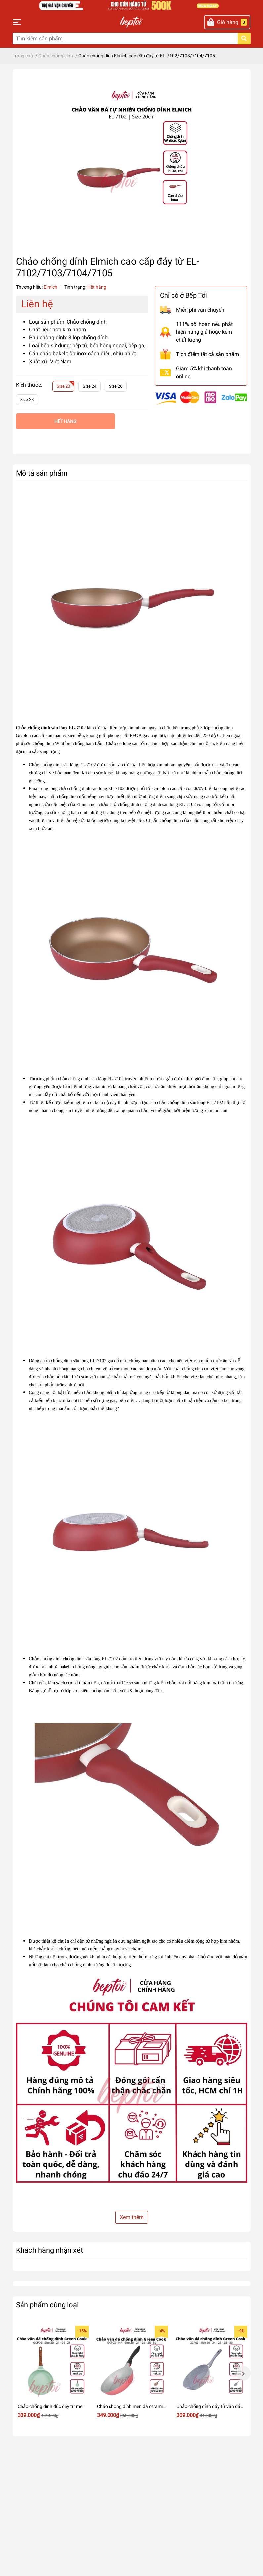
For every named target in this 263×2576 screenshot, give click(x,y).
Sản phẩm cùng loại (47, 2304)
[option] (52, 2373)
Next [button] (243, 2373)
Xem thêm (132, 2217)
